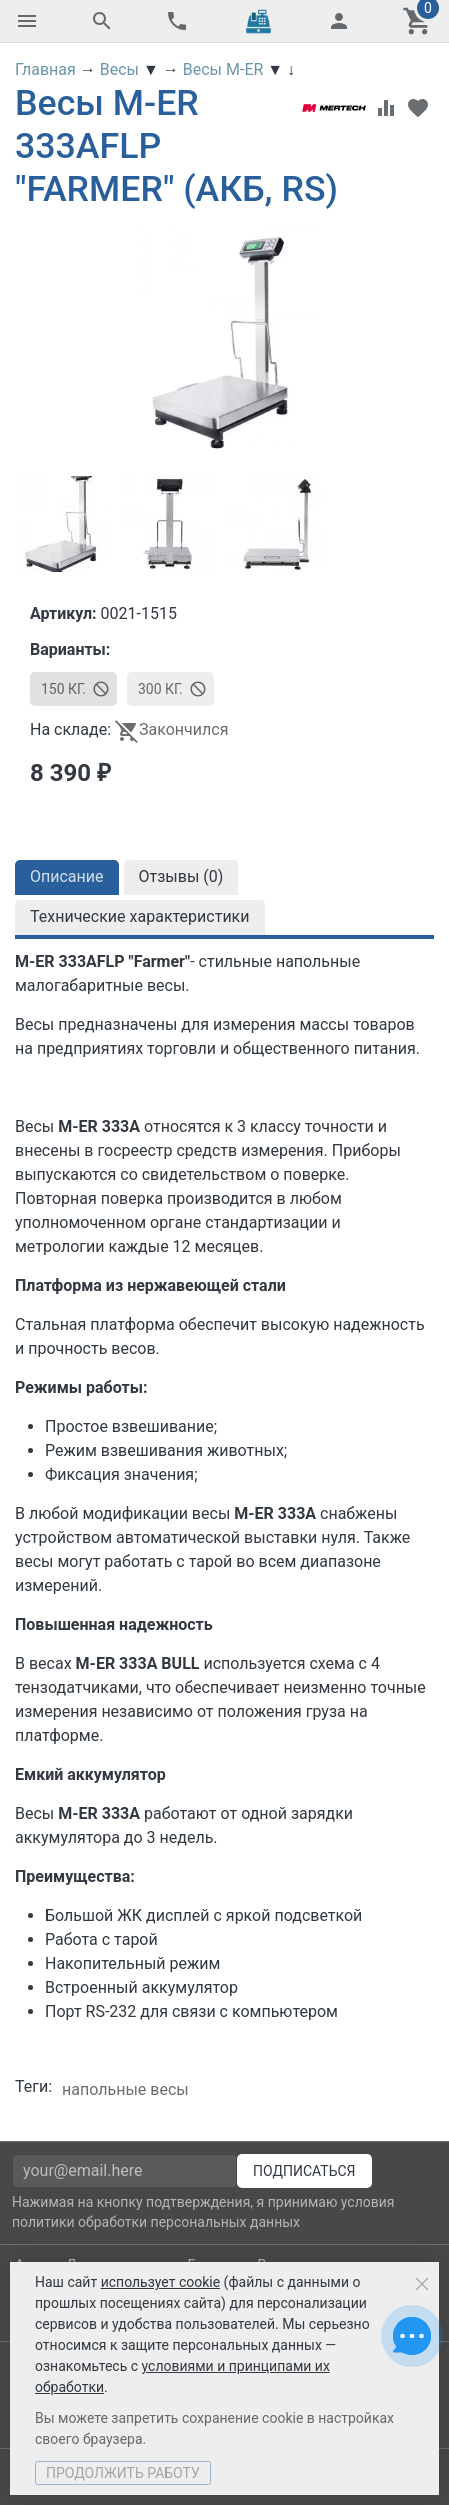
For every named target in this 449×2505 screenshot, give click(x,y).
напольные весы (125, 2089)
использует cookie (160, 2282)
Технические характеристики (140, 916)
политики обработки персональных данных (156, 2222)
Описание (67, 876)
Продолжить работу (123, 2473)
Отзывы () (181, 876)
